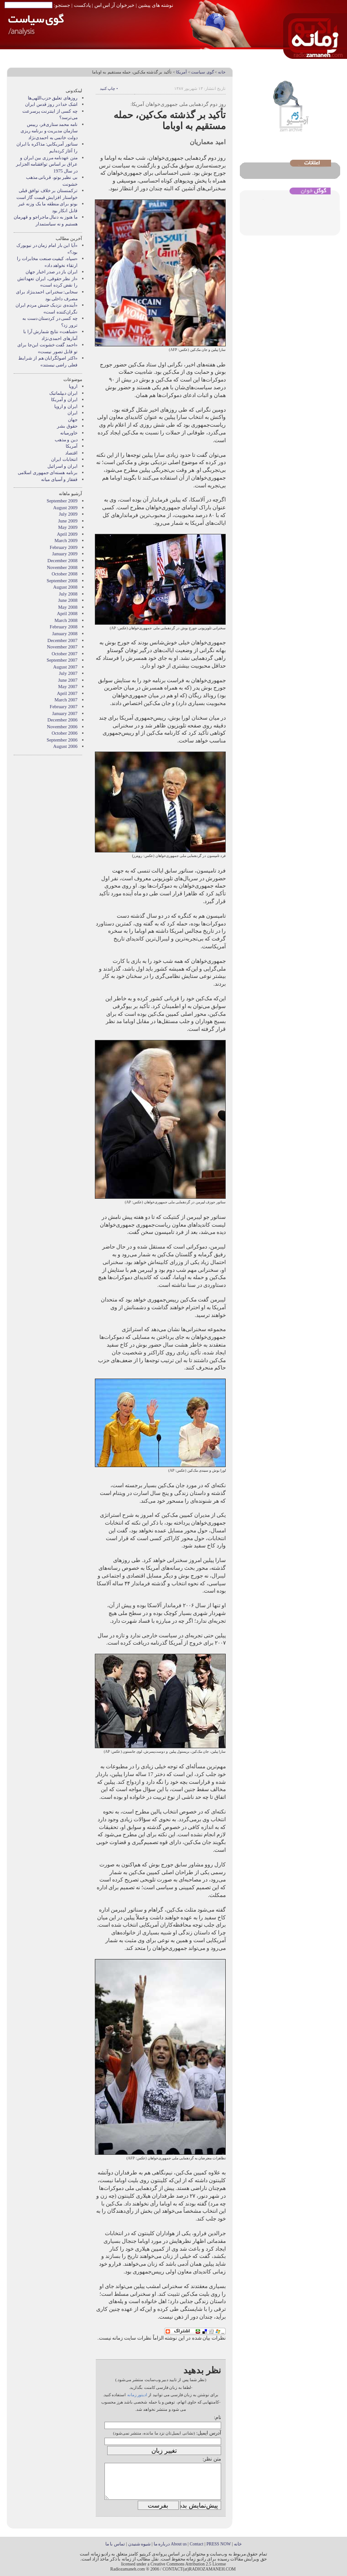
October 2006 (65, 733)
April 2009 (67, 534)
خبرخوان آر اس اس (114, 5)
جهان (73, 419)
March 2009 (66, 540)
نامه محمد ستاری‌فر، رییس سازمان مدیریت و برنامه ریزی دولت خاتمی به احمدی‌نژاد (49, 131)
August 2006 (65, 746)
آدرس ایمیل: (208, 2432)
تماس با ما (115, 2543)
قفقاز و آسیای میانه (59, 479)
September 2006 (62, 739)
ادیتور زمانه (137, 2395)
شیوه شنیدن (139, 2543)
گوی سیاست (202, 72)
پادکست (82, 5)
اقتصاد (71, 452)
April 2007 (67, 693)
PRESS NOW (219, 2543)
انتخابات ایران (64, 459)
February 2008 (64, 626)
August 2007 (65, 666)
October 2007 (65, 653)
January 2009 (65, 553)
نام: (217, 2417)
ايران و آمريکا (64, 399)
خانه (222, 72)
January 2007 (65, 713)
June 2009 (68, 520)
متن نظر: (211, 2458)
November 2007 (62, 646)
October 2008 (65, 573)
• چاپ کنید (109, 88)
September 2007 (62, 660)
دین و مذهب (66, 439)
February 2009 (64, 547)
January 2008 (65, 633)
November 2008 (62, 567)
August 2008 (65, 587)
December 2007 (62, 640)
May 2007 (68, 686)
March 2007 (66, 699)
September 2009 (62, 500)
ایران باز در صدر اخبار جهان (52, 271)
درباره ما (162, 2543)
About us (178, 2543)
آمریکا (181, 72)
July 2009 (68, 514)
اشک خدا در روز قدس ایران (51, 104)
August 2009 (65, 507)
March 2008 (66, 620)
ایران (72, 412)
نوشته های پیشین (156, 5)
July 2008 (68, 593)
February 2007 (64, 706)
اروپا (73, 386)
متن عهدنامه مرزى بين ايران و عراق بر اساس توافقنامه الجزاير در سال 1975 (47, 164)
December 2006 (62, 719)
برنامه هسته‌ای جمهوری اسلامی (48, 472)
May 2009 (68, 527)
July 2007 (68, 673)
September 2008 (62, 580)
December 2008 (62, 560)
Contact (196, 2543)
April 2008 (67, 613)
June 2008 (68, 600)
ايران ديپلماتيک (63, 393)
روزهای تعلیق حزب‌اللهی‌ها (53, 97)
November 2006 (62, 726)
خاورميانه (69, 432)
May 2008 (68, 607)
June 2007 (68, 680)
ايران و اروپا (66, 406)
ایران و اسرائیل (62, 466)
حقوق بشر (67, 425)
